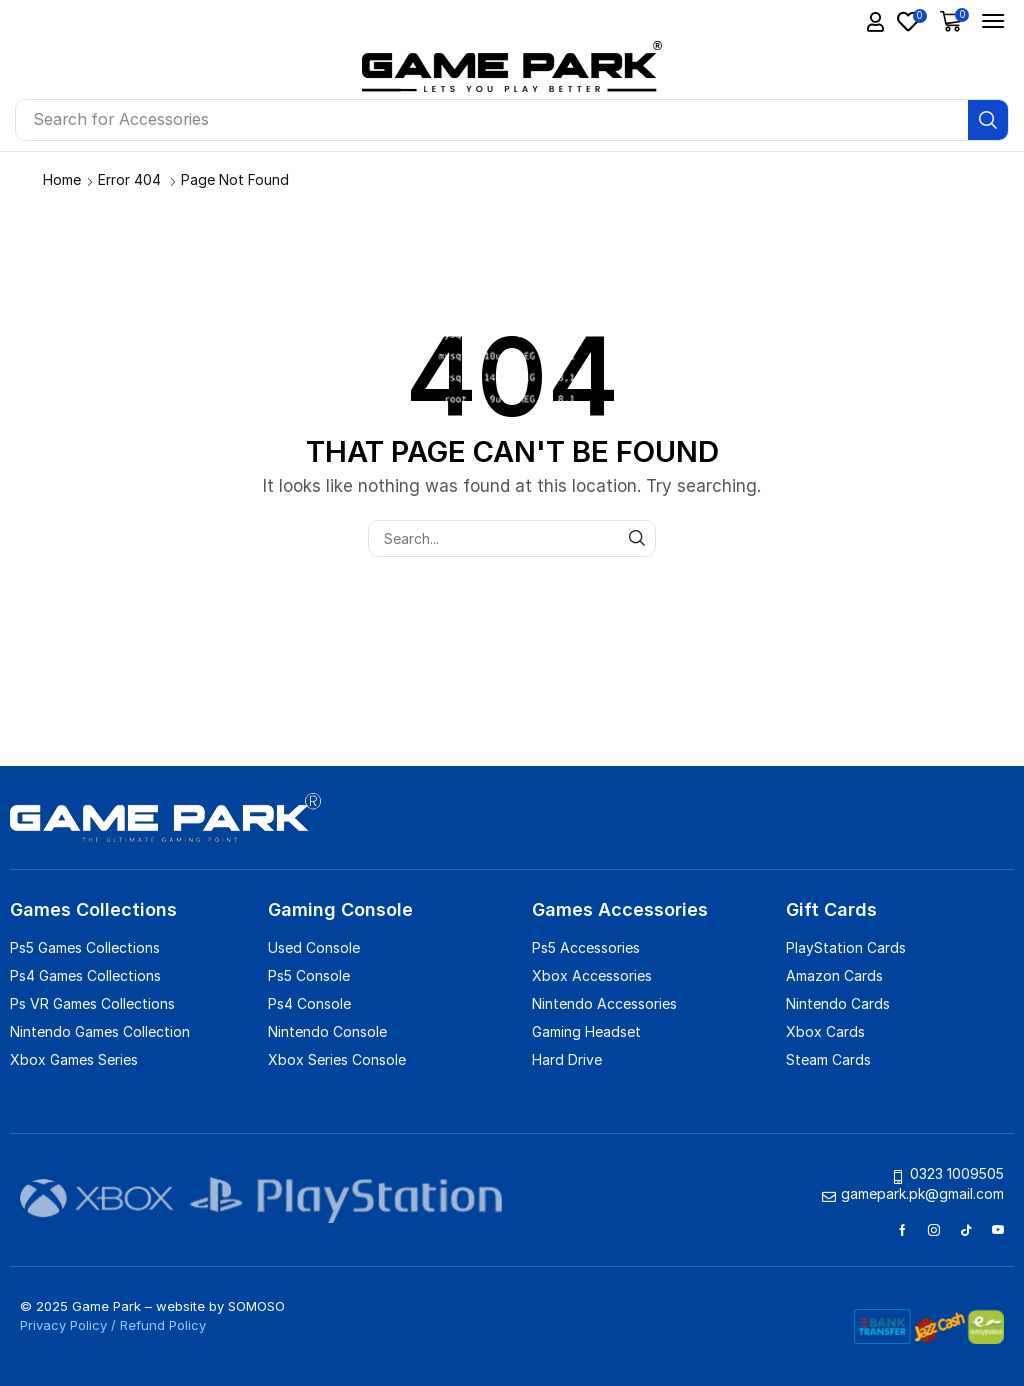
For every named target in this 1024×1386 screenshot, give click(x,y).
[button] (875, 22)
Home (62, 179)
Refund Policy (163, 1325)
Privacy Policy (63, 1325)
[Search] (988, 120)
